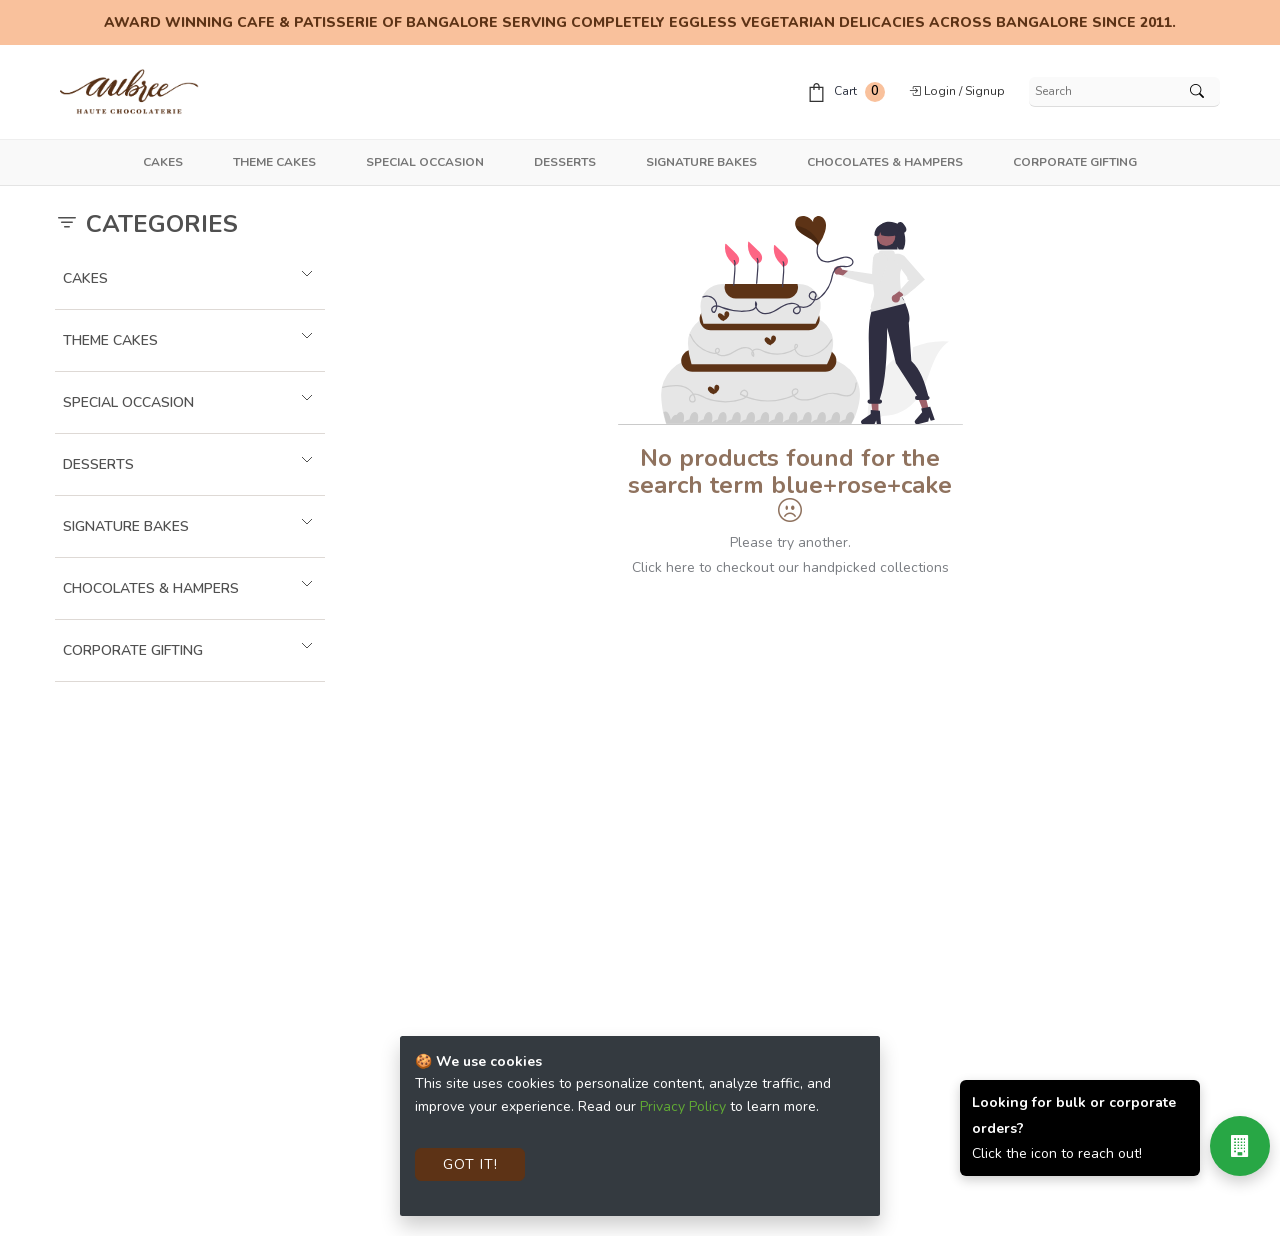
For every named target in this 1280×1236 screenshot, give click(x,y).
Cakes (163, 162)
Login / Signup (957, 91)
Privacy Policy (683, 1106)
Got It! (470, 1164)
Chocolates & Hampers (885, 162)
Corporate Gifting (1075, 162)
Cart (846, 92)
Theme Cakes (274, 162)
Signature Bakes (701, 162)
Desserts (565, 162)
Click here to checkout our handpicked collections (790, 567)
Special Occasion (425, 162)
